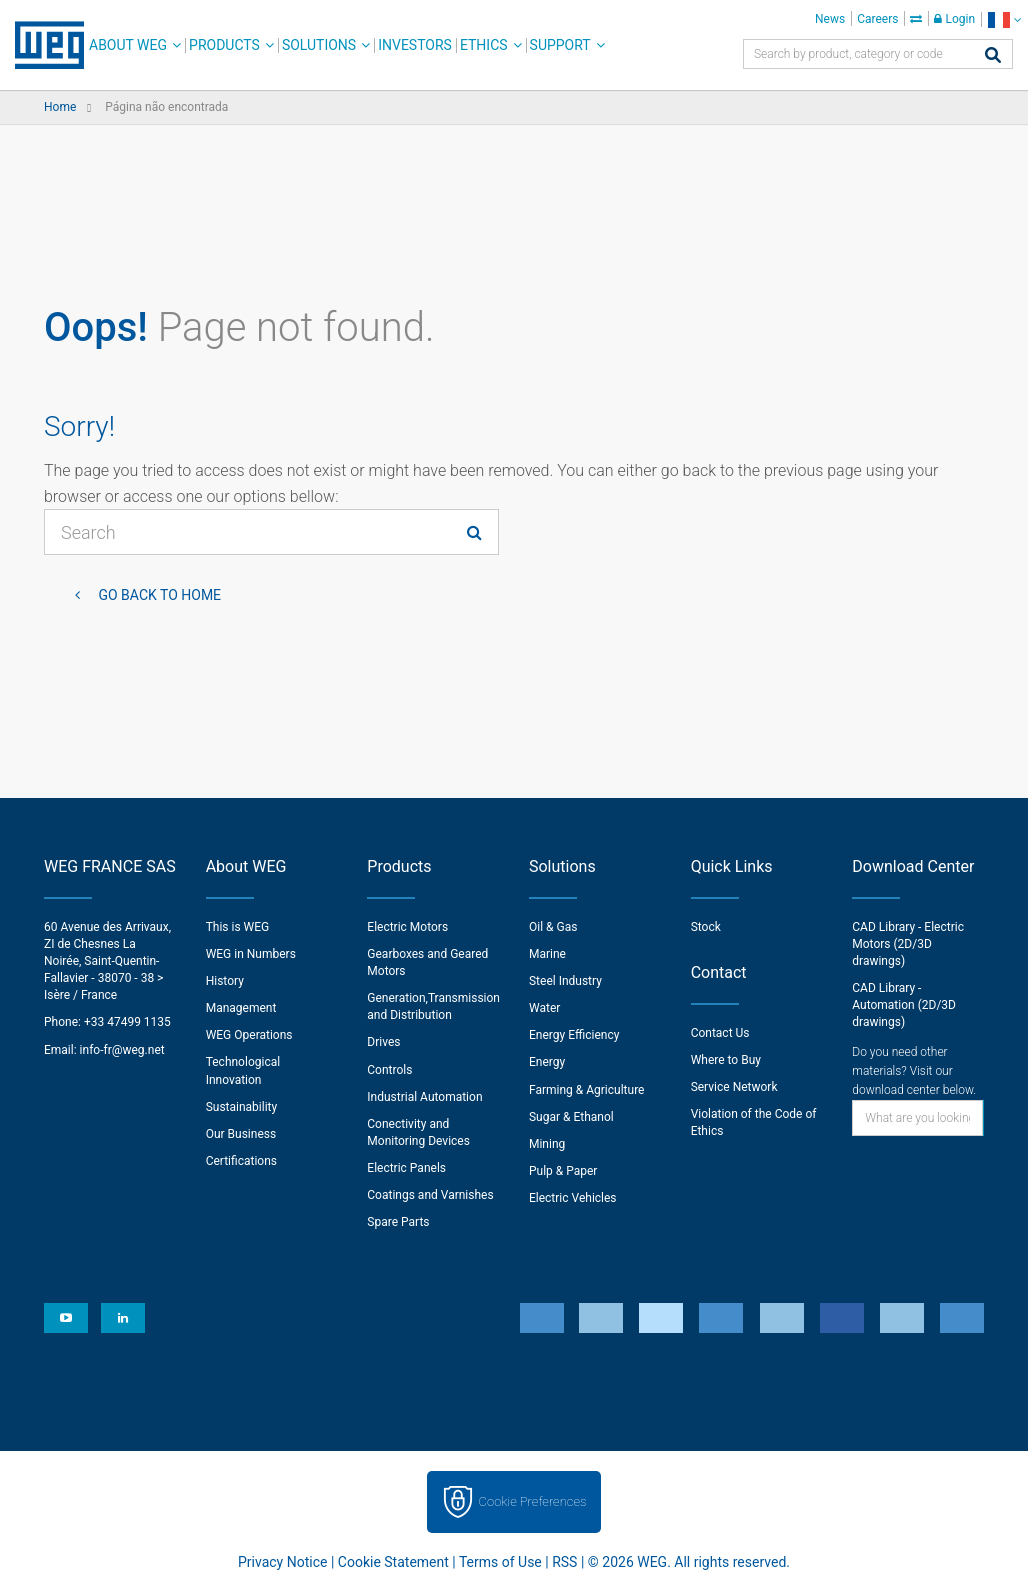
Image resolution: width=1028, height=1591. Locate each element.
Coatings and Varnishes (430, 1195)
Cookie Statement (393, 1562)
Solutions (319, 45)
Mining (547, 1144)
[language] (1004, 19)
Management (241, 1008)
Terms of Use (500, 1562)
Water (544, 1008)
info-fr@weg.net (122, 1050)
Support (560, 45)
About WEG (128, 45)
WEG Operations (249, 1035)
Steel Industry (565, 981)
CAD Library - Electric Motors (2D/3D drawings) (908, 944)
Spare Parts (398, 1222)
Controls (389, 1070)
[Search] (993, 56)
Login (954, 19)
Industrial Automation (424, 1097)
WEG (42, 45)
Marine (547, 954)
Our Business (241, 1134)
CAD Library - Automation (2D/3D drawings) (904, 1005)
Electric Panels (406, 1168)
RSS (564, 1562)
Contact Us (720, 1033)
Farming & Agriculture (586, 1090)
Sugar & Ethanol (571, 1117)
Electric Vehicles (573, 1198)
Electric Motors (407, 927)
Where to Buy (726, 1060)
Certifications (241, 1161)
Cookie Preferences (533, 1501)
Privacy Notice (282, 1562)
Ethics (484, 45)
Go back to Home (158, 595)
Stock (706, 927)
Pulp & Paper (563, 1171)
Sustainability (242, 1107)
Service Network (734, 1087)
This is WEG (238, 927)
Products (224, 45)
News (830, 19)
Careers (877, 19)
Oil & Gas (553, 927)
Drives (383, 1042)
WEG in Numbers (251, 954)
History (225, 981)
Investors (415, 45)
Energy (547, 1062)
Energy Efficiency (574, 1035)
